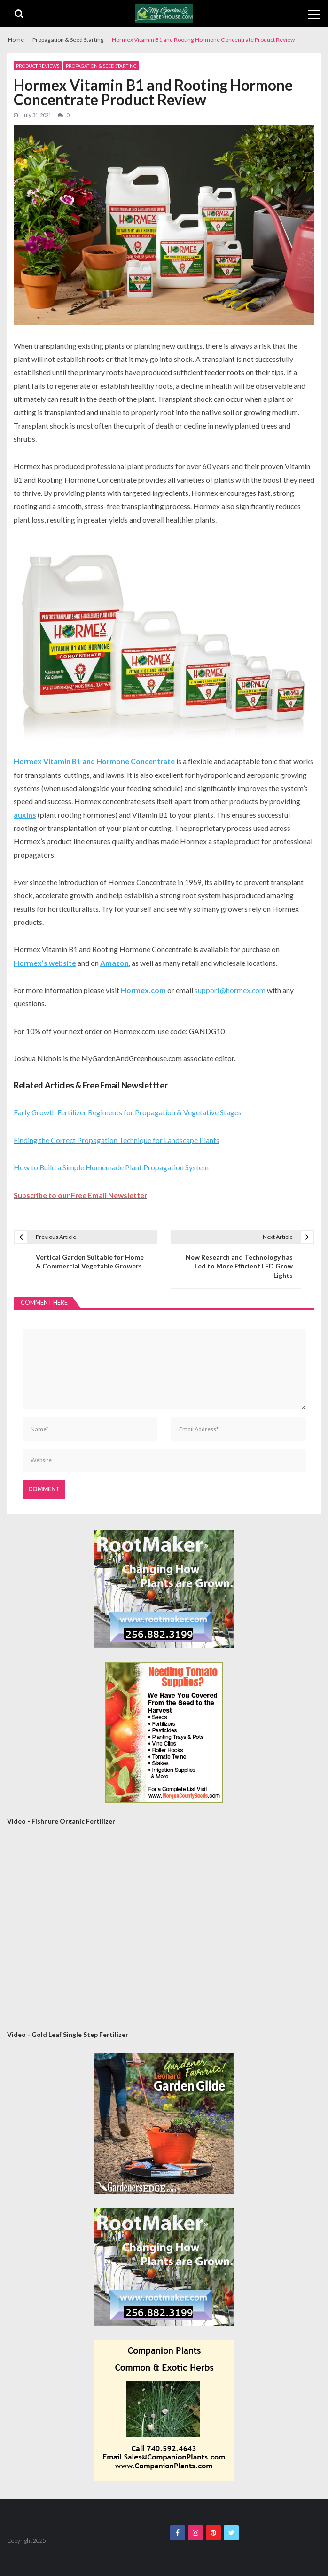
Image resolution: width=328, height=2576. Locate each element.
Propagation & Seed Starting (101, 66)
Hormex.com (143, 990)
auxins (25, 814)
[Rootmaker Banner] (164, 1589)
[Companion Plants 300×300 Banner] (164, 2410)
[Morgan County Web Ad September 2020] (164, 1732)
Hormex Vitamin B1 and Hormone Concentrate (94, 761)
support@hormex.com (230, 990)
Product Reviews (37, 66)
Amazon (114, 962)
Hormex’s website (45, 962)
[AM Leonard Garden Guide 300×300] (164, 2123)
